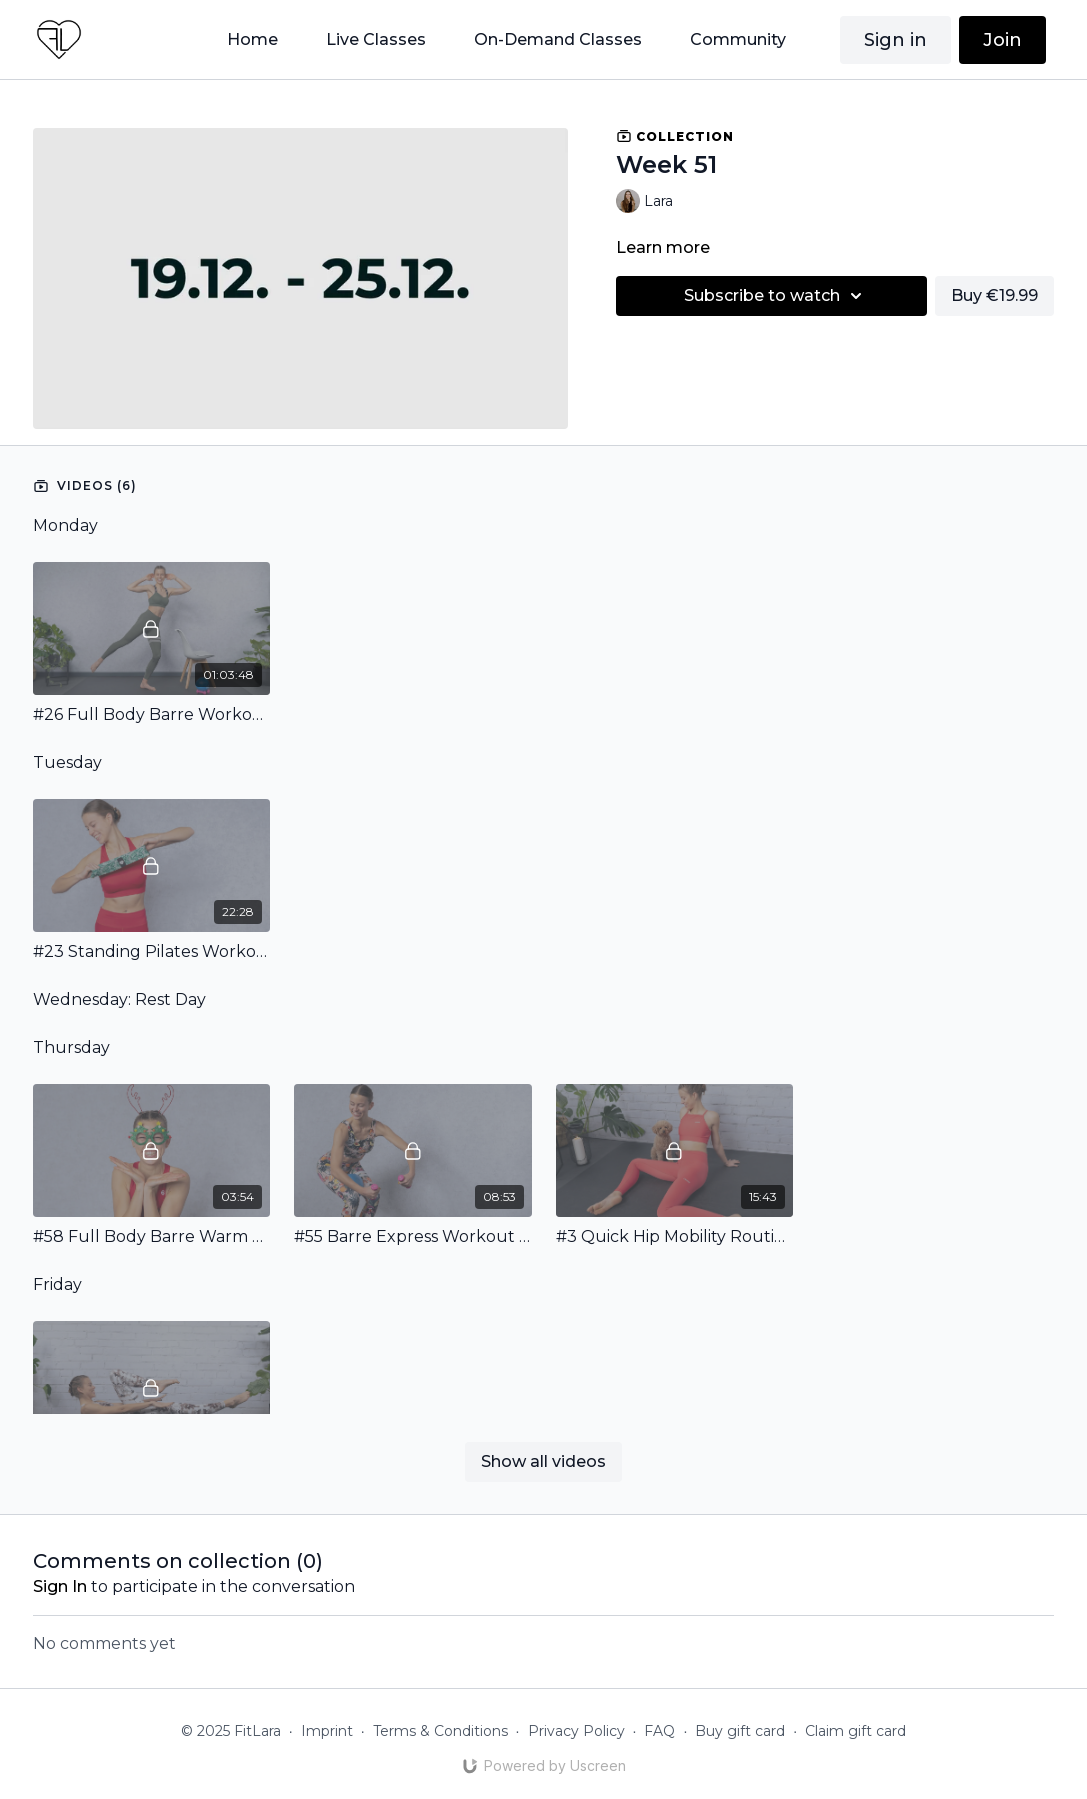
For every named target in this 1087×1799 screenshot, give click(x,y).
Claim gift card (855, 1731)
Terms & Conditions (440, 1731)
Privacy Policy (576, 1731)
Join (1002, 40)
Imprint (327, 1731)
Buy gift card (740, 1731)
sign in (60, 1586)
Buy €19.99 (994, 295)
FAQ (659, 1731)
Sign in (895, 40)
